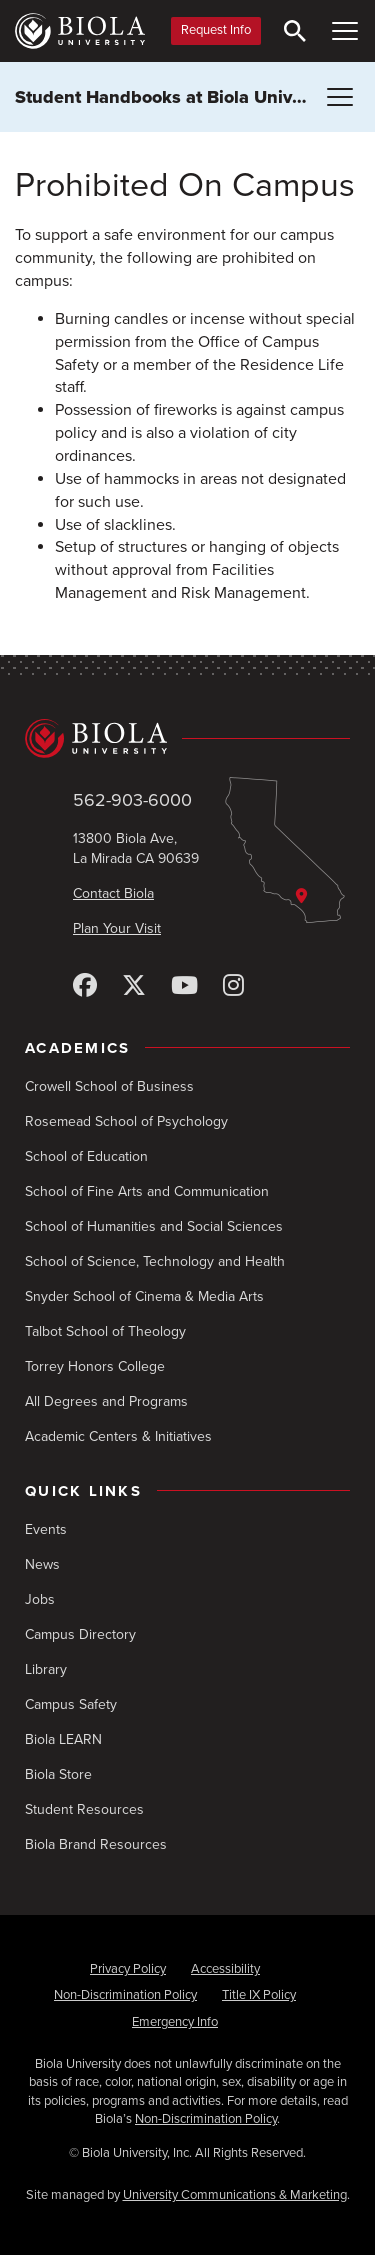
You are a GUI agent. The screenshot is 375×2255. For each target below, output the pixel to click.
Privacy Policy (128, 1969)
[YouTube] (184, 986)
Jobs (40, 1599)
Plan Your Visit (117, 928)
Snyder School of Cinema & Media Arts (144, 1296)
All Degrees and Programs (106, 1401)
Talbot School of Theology (105, 1331)
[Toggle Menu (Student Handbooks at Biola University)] (340, 97)
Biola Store (58, 1774)
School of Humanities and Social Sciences (154, 1226)
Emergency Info (175, 2022)
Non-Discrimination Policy (125, 1995)
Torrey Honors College (95, 1366)
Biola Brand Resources (96, 1844)
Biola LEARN (63, 1739)
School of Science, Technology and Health (155, 1261)
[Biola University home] (80, 31)
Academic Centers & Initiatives (118, 1436)
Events (46, 1529)
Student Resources (84, 1809)
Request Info (216, 30)
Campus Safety (71, 1704)
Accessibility (225, 1969)
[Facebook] (85, 986)
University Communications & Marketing (235, 2195)
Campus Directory (80, 1634)
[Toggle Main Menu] (345, 31)
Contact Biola (113, 893)
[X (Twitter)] (134, 986)
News (42, 1564)
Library (46, 1669)
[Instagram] (233, 986)
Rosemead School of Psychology (126, 1121)
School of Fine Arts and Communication (147, 1191)
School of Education (86, 1156)
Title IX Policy (259, 1995)
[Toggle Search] (295, 31)
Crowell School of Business (109, 1086)
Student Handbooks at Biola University (176, 97)
